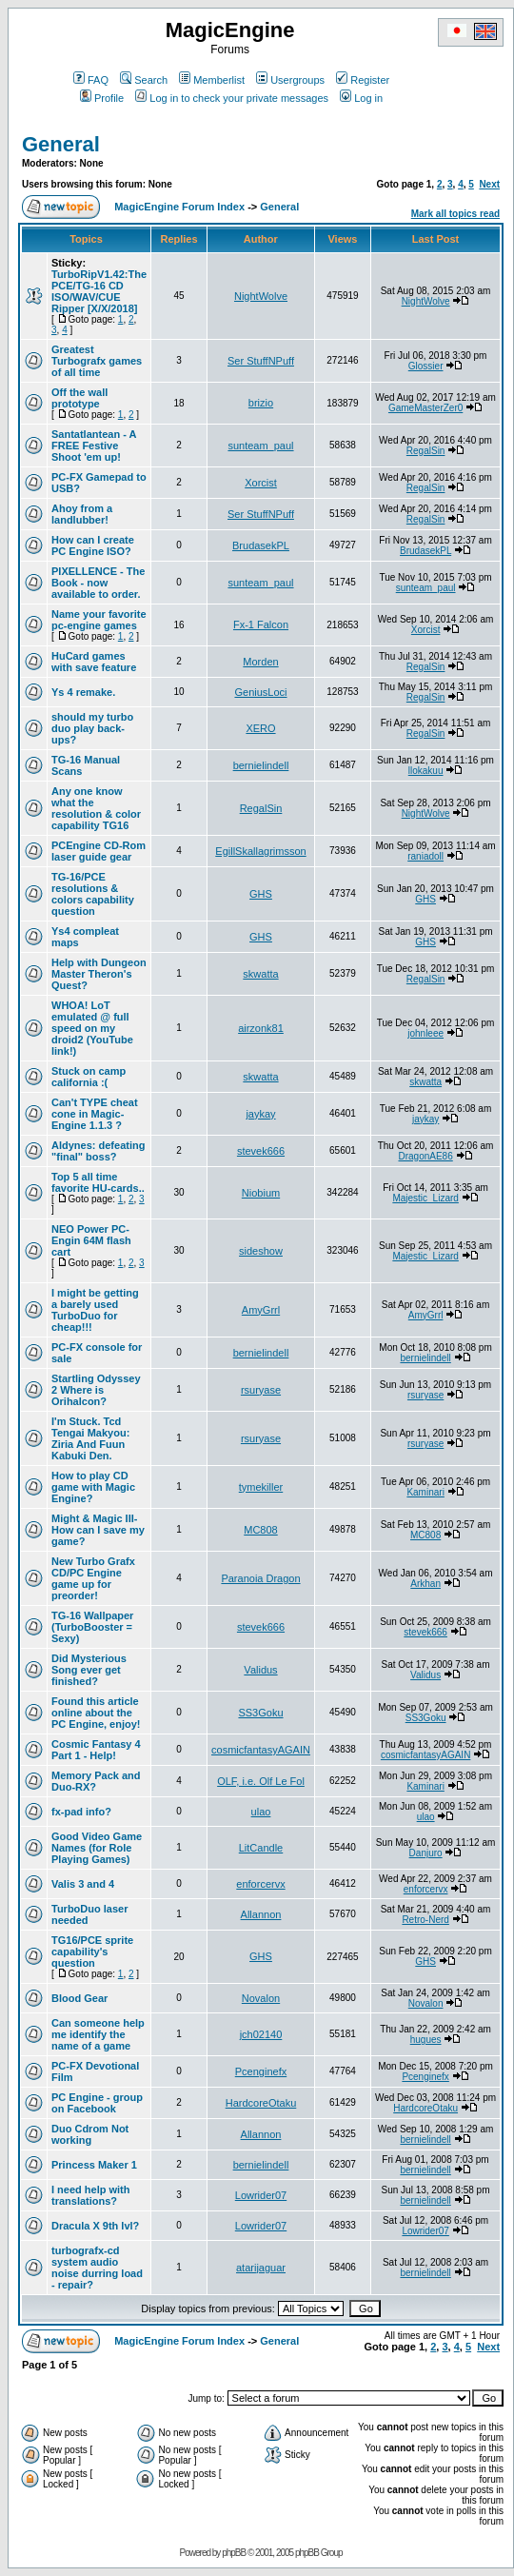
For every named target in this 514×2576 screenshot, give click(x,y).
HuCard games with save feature (93, 661)
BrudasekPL (260, 545)
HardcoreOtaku (261, 2103)
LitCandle (261, 1847)
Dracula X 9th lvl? (95, 2225)
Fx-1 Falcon (260, 624)
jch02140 (261, 2034)
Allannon (261, 1914)
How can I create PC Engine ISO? (92, 545)
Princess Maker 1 (94, 2164)
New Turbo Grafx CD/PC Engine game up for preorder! (93, 1578)
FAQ (91, 80)
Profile (102, 98)
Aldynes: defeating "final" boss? (98, 1150)
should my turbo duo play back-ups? (92, 728)
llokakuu (426, 770)
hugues (426, 2039)
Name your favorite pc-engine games (99, 619)
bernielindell (261, 765)
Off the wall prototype (79, 397)
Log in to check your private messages (231, 98)
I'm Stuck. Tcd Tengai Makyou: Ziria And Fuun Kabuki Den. (90, 1438)
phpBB (234, 2552)
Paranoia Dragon (260, 1578)
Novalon (261, 1998)
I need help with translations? (90, 2195)
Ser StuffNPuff (260, 361)
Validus (260, 1669)
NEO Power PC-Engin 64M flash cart (91, 1240)
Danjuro (426, 1853)
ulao (261, 1811)
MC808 (260, 1530)
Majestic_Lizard (425, 1198)
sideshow (261, 1251)
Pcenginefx (261, 2071)
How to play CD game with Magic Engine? (93, 1487)
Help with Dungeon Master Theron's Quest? (99, 974)
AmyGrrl (261, 1310)
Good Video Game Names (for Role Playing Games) (96, 1848)
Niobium (261, 1193)
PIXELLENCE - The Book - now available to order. (98, 582)
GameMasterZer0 (425, 408)
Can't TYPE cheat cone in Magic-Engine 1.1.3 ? (94, 1114)
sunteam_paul (260, 445)
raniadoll (425, 856)
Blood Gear (79, 1998)
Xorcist (261, 482)
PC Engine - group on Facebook (97, 2102)
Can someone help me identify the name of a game (98, 2034)
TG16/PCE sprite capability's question (92, 1951)
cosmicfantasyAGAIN (260, 1749)
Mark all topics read (455, 213)
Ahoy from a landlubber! (81, 514)
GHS (260, 894)
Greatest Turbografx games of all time (96, 361)
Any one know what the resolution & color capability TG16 (96, 808)
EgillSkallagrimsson (260, 851)
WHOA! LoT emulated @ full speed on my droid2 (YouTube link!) (92, 1028)
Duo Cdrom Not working (89, 2134)
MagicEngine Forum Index (179, 206)
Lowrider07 (261, 2195)
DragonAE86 (425, 1156)
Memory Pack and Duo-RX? (96, 1781)
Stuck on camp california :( (88, 1076)
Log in (361, 98)
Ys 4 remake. (83, 692)
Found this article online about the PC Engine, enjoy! (96, 1712)
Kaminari (425, 1492)
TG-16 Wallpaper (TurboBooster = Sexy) (92, 1627)
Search (144, 80)
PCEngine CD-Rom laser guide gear (98, 851)
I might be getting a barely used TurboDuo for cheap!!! (95, 1310)
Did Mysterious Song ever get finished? (89, 1670)
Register (362, 80)
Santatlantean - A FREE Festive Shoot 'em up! (93, 445)
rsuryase (261, 1390)
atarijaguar (261, 2267)
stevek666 (261, 1151)
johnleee (425, 1033)
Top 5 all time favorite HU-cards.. (98, 1182)
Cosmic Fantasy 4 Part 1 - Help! (96, 1749)
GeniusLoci (260, 692)
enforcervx (260, 1884)
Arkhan (425, 1583)
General (61, 144)
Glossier (426, 366)
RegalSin (425, 451)
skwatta (260, 974)
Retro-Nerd (425, 1919)
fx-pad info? (81, 1811)
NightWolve (260, 296)
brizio (260, 402)
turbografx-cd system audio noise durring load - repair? (97, 2267)
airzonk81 (261, 1028)
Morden (260, 661)
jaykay (260, 1114)
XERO (260, 728)
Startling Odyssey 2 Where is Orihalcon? (96, 1390)
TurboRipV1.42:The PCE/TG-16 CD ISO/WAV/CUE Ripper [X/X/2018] (99, 291)
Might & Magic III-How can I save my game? (98, 1530)
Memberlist (212, 80)
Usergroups (290, 80)
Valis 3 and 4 (82, 1884)
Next (489, 184)
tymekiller (261, 1487)
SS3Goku (260, 1712)
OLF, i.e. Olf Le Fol (261, 1781)
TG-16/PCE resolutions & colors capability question (92, 894)
